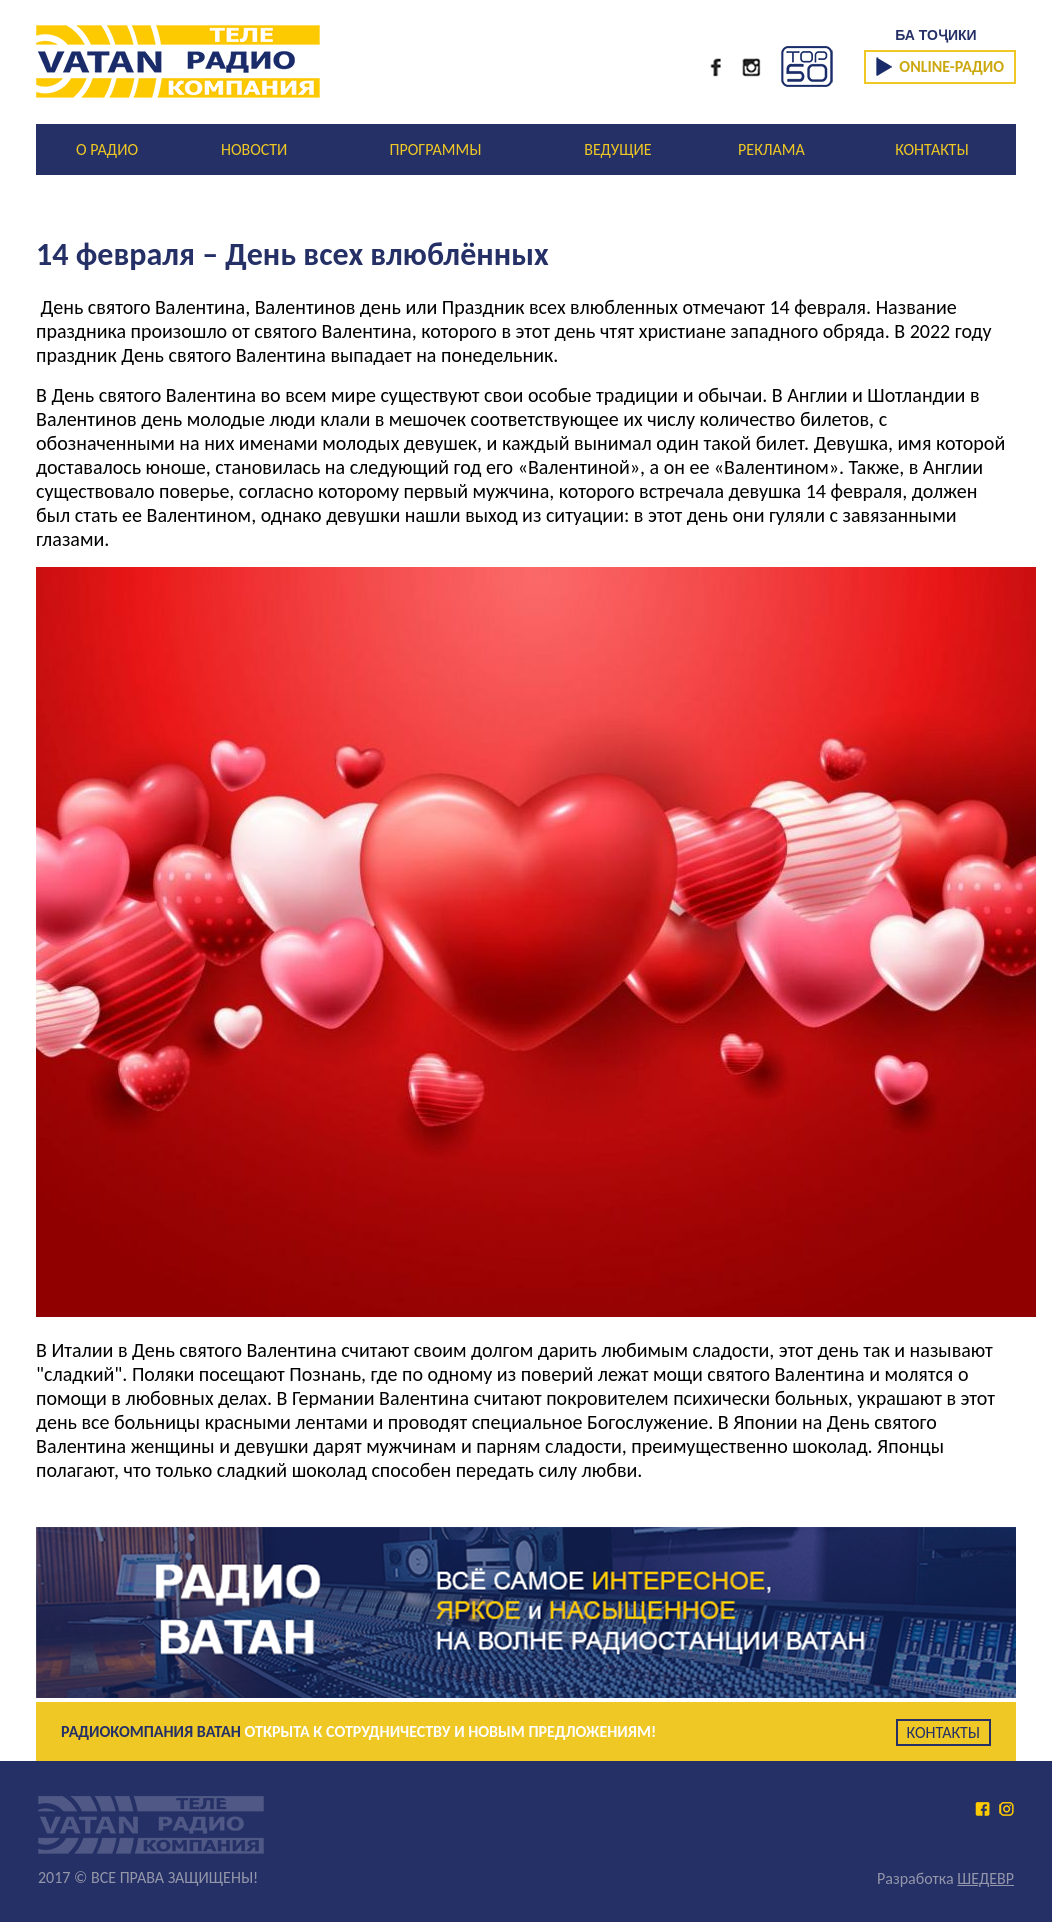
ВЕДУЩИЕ (617, 149)
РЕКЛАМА (771, 149)
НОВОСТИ (254, 149)
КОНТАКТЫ (931, 149)
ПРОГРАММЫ (436, 149)
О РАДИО (107, 149)
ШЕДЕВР (985, 1878)
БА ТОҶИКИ (935, 35)
